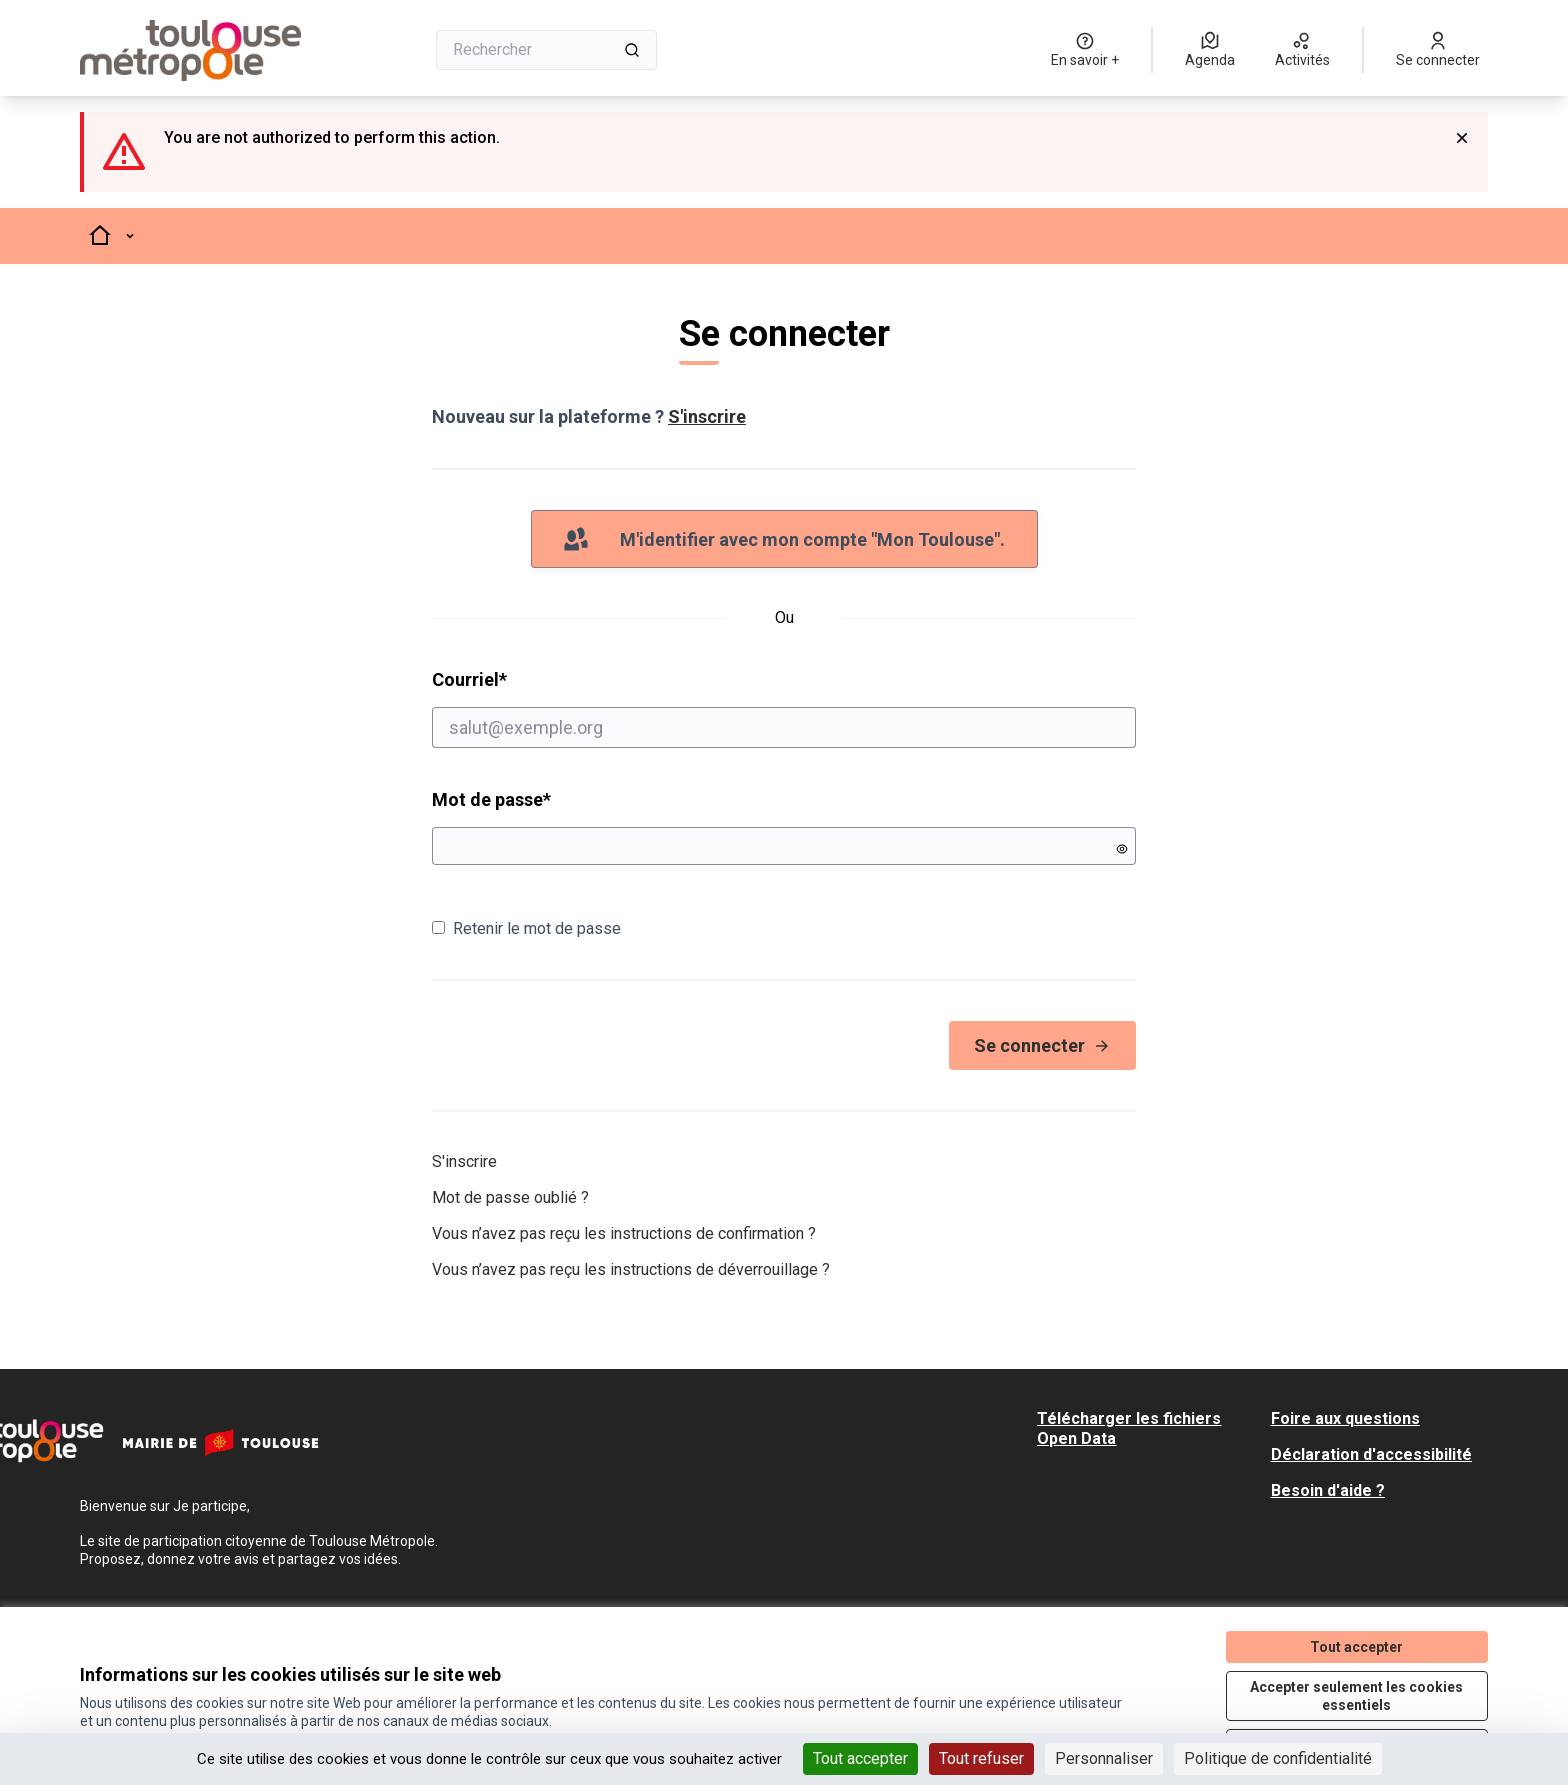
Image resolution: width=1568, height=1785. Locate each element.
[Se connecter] (1438, 50)
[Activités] (1302, 50)
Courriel (784, 708)
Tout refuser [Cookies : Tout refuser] (981, 1758)
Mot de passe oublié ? (510, 1197)
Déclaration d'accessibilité (1371, 1454)
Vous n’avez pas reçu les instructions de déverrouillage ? (631, 1269)
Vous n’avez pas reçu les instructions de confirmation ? (624, 1233)
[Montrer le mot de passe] (1122, 849)
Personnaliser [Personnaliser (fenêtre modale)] (1104, 1758)
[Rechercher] (546, 50)
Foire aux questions (1345, 1418)
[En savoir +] (1085, 50)
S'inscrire (707, 416)
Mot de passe (491, 799)
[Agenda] (1210, 50)
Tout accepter (1356, 1647)
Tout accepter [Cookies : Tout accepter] (860, 1758)
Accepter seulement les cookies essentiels (1356, 1696)
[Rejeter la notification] (1462, 138)
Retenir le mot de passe (526, 928)
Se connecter (1042, 1045)
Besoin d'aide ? (1328, 1490)
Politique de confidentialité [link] (1278, 1758)
